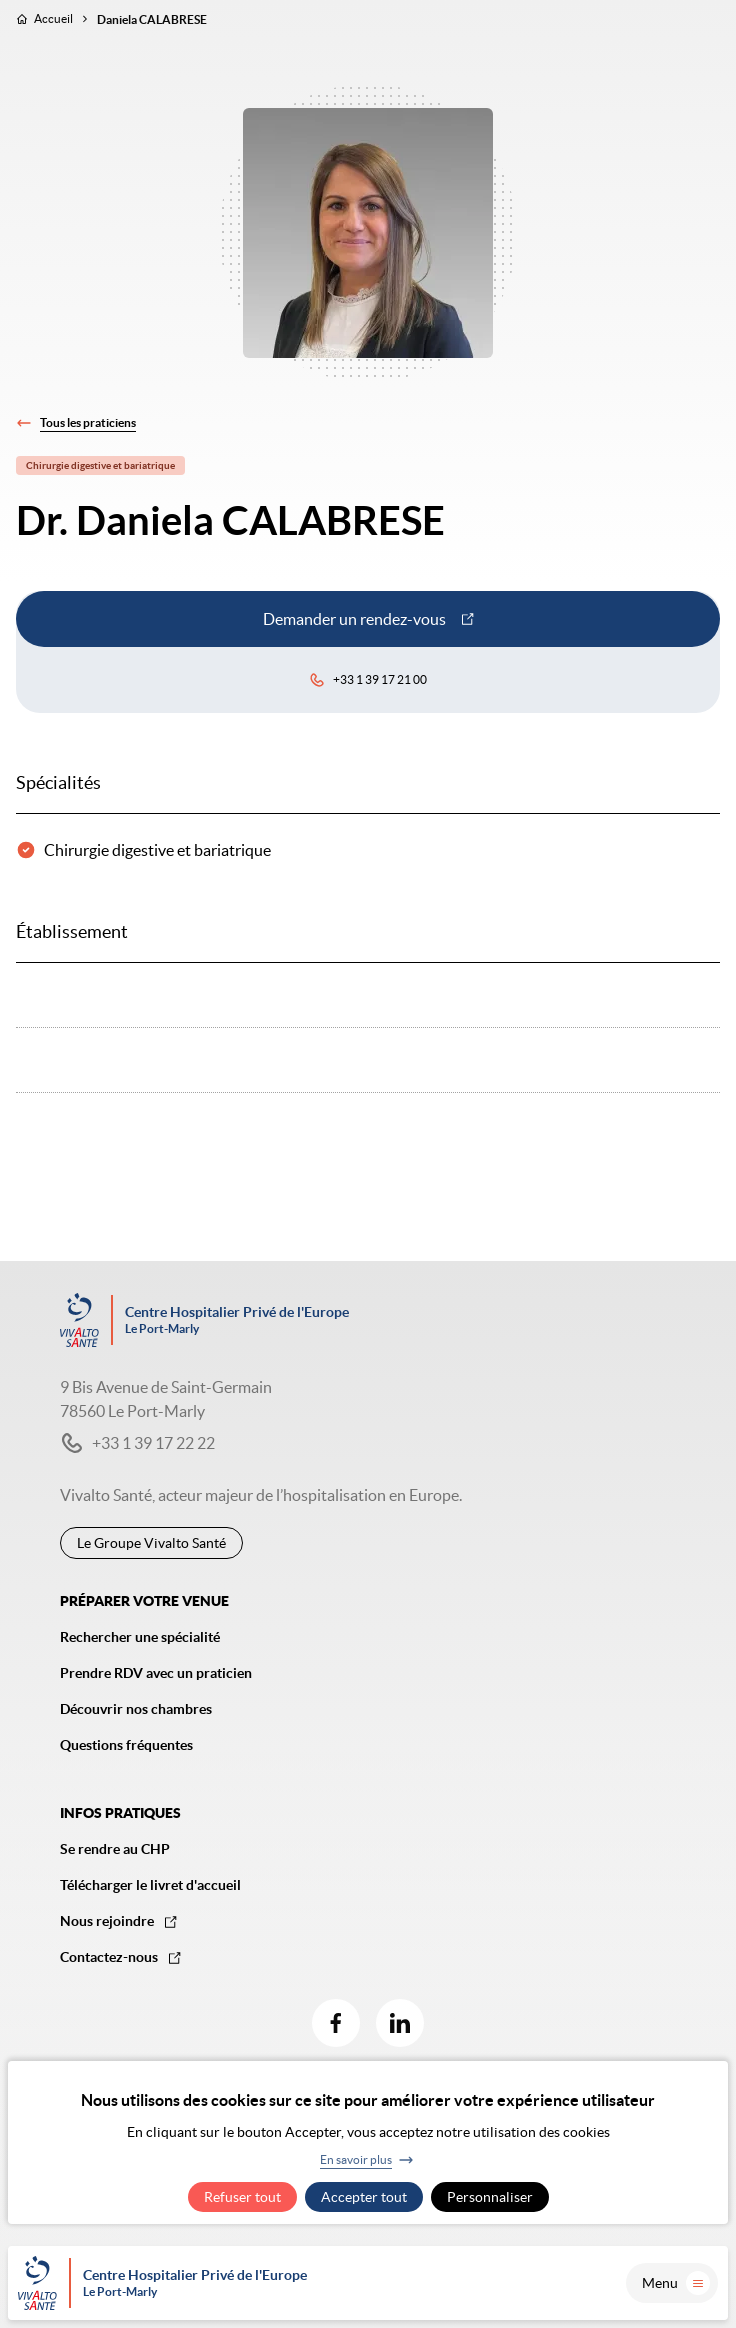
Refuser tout (242, 2197)
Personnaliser (490, 2197)
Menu (676, 2283)
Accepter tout (364, 2197)
